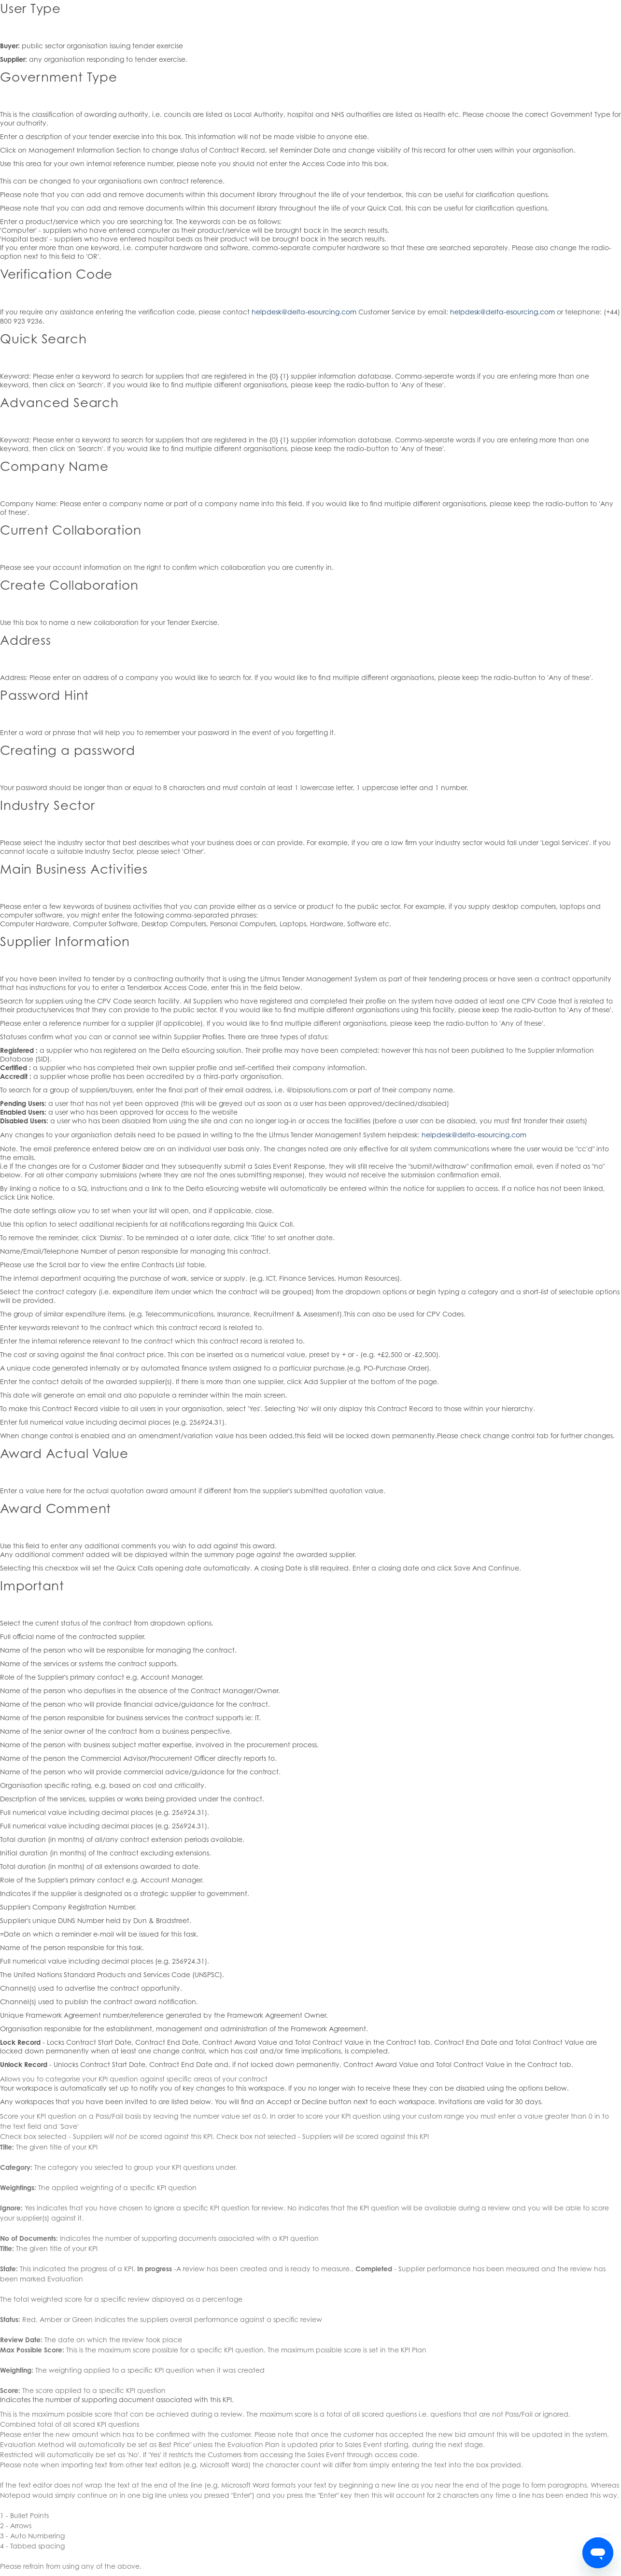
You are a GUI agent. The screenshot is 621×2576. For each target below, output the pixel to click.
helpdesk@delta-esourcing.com (304, 312)
